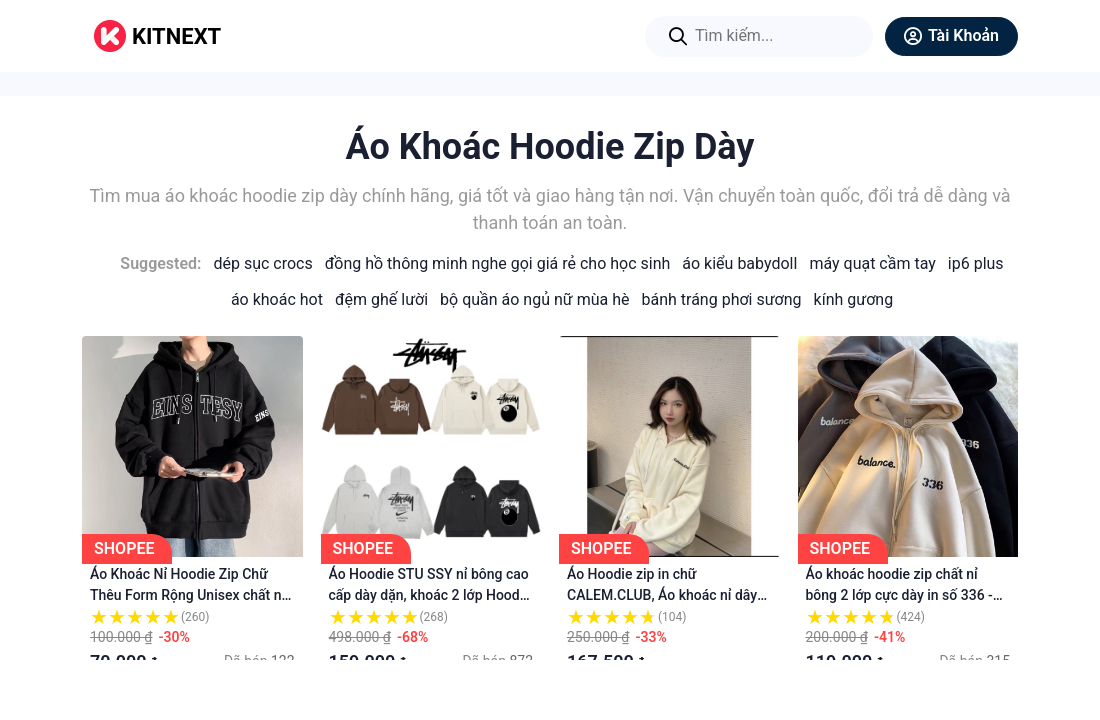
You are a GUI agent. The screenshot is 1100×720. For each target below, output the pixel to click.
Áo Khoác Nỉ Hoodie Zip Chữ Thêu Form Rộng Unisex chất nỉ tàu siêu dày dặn (187, 595)
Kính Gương (854, 299)
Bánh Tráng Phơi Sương (722, 299)
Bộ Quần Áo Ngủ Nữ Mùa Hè (534, 299)
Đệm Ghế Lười (381, 299)
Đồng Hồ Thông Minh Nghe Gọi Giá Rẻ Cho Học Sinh (498, 263)
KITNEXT (176, 36)
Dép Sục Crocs (262, 263)
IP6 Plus (976, 263)
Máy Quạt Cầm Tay (872, 263)
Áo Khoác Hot (277, 299)
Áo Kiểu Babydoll (739, 263)
